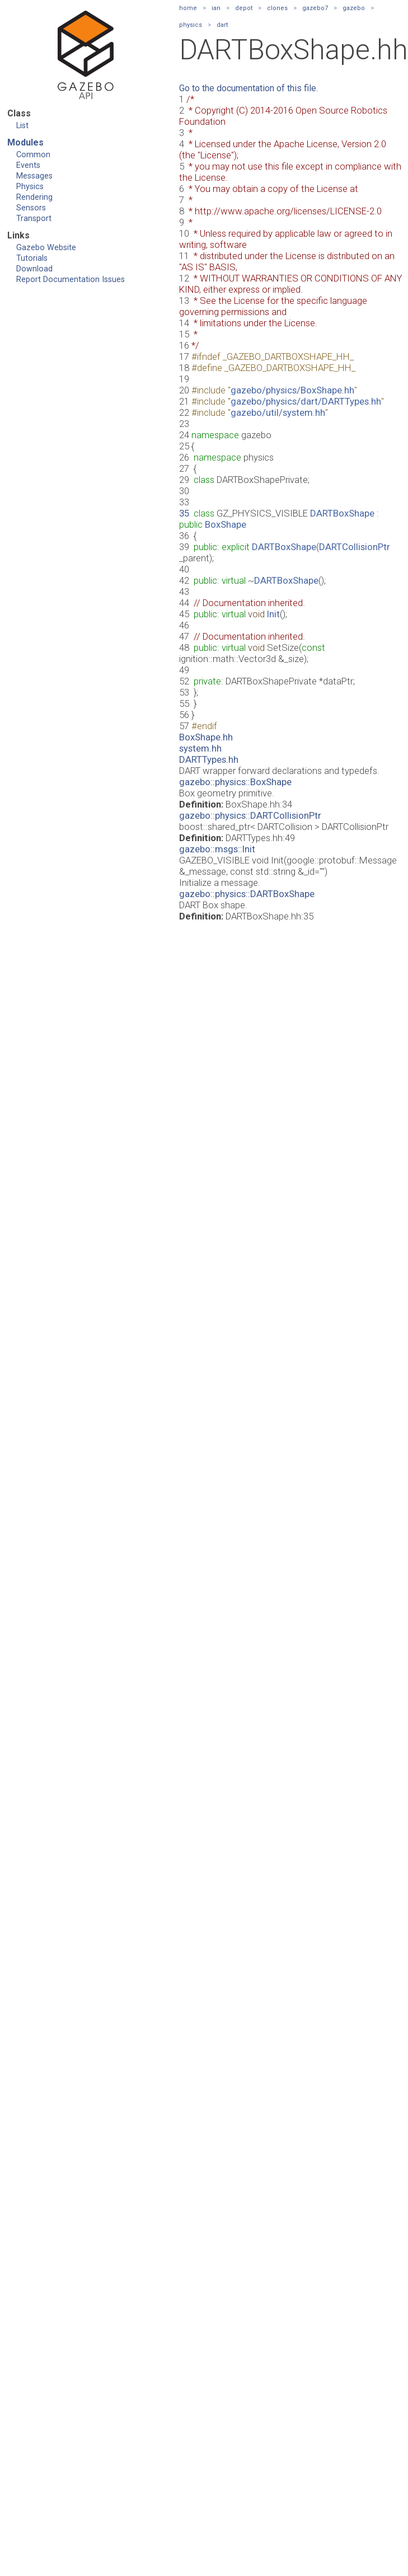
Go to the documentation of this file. (248, 88)
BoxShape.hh (206, 737)
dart (222, 25)
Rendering (34, 197)
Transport (33, 218)
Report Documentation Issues (70, 279)
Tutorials (32, 258)
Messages (34, 176)
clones (277, 8)
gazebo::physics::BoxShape (235, 781)
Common (33, 154)
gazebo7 (315, 8)
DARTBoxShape (342, 513)
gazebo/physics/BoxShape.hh (292, 390)
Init (273, 614)
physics (190, 25)
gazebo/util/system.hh (278, 412)
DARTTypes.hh (208, 759)
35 (184, 513)
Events (28, 165)
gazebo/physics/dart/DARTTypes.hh (306, 401)
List (22, 125)
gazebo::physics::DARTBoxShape (247, 893)
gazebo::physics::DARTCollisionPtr (250, 815)
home (188, 8)
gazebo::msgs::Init (217, 849)
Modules (25, 142)
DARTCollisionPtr (354, 546)
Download (34, 269)
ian (216, 8)
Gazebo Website (46, 247)
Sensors (31, 208)
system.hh (200, 748)
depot (243, 8)
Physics (30, 186)
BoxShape (225, 524)
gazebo (354, 8)
